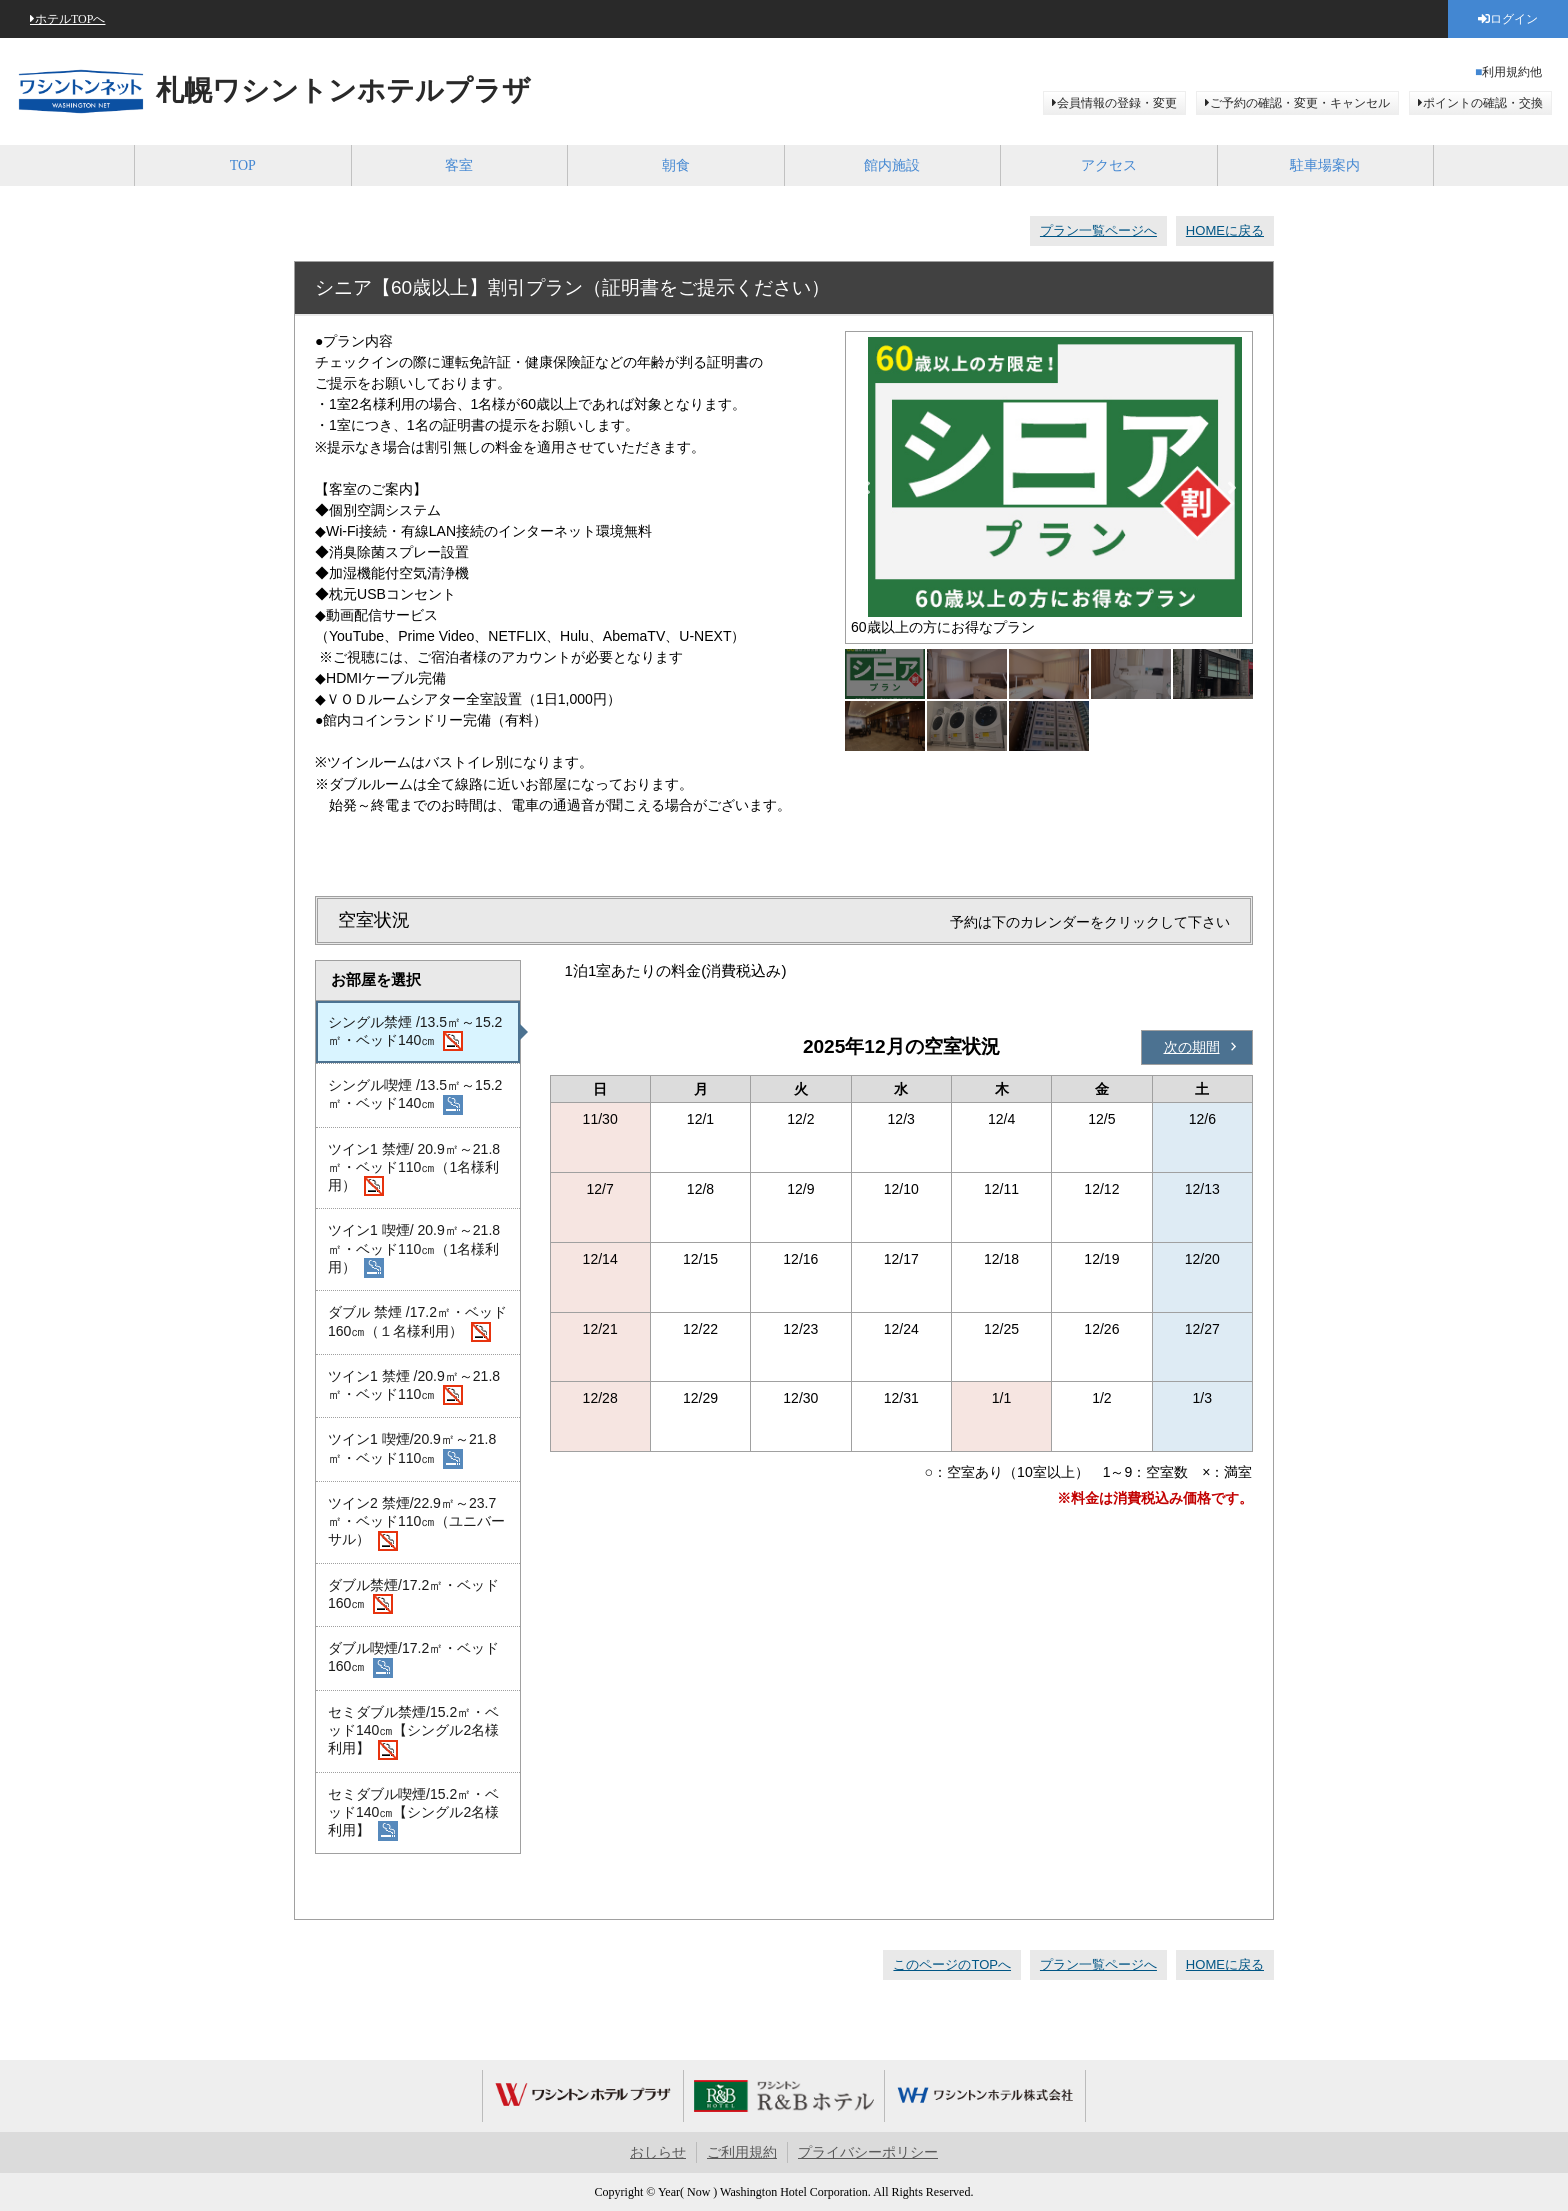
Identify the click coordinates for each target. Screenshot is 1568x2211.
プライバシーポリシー (868, 2152)
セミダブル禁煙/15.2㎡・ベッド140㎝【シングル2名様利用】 (413, 1732)
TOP (243, 165)
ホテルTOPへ (70, 19)
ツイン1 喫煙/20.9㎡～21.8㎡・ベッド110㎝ (412, 1450)
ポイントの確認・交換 (1483, 103)
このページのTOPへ (952, 1964)
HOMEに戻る (1225, 230)
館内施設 (892, 165)
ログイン (1514, 19)
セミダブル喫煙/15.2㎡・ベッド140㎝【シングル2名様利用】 (413, 1814)
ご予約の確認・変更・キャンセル (1300, 103)
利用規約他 (1512, 72)
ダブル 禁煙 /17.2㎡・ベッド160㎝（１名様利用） (417, 1323)
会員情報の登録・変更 (1117, 103)
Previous (866, 488)
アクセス (1109, 165)
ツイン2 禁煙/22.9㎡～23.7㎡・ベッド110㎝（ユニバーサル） (416, 1523)
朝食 (676, 165)
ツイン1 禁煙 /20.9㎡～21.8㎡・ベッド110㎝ (414, 1387)
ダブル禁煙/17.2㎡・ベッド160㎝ (413, 1596)
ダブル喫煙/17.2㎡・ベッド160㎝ (413, 1659)
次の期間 (1192, 1047)
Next (1232, 488)
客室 (459, 165)
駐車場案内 (1325, 165)
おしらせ (658, 2152)
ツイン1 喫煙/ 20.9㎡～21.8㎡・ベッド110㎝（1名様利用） (414, 1250)
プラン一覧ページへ (1098, 230)
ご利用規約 (742, 2152)
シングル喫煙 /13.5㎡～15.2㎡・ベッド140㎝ (415, 1096)
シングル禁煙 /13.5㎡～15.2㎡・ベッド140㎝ (415, 1033)
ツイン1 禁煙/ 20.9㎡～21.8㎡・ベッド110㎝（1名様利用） (414, 1169)
